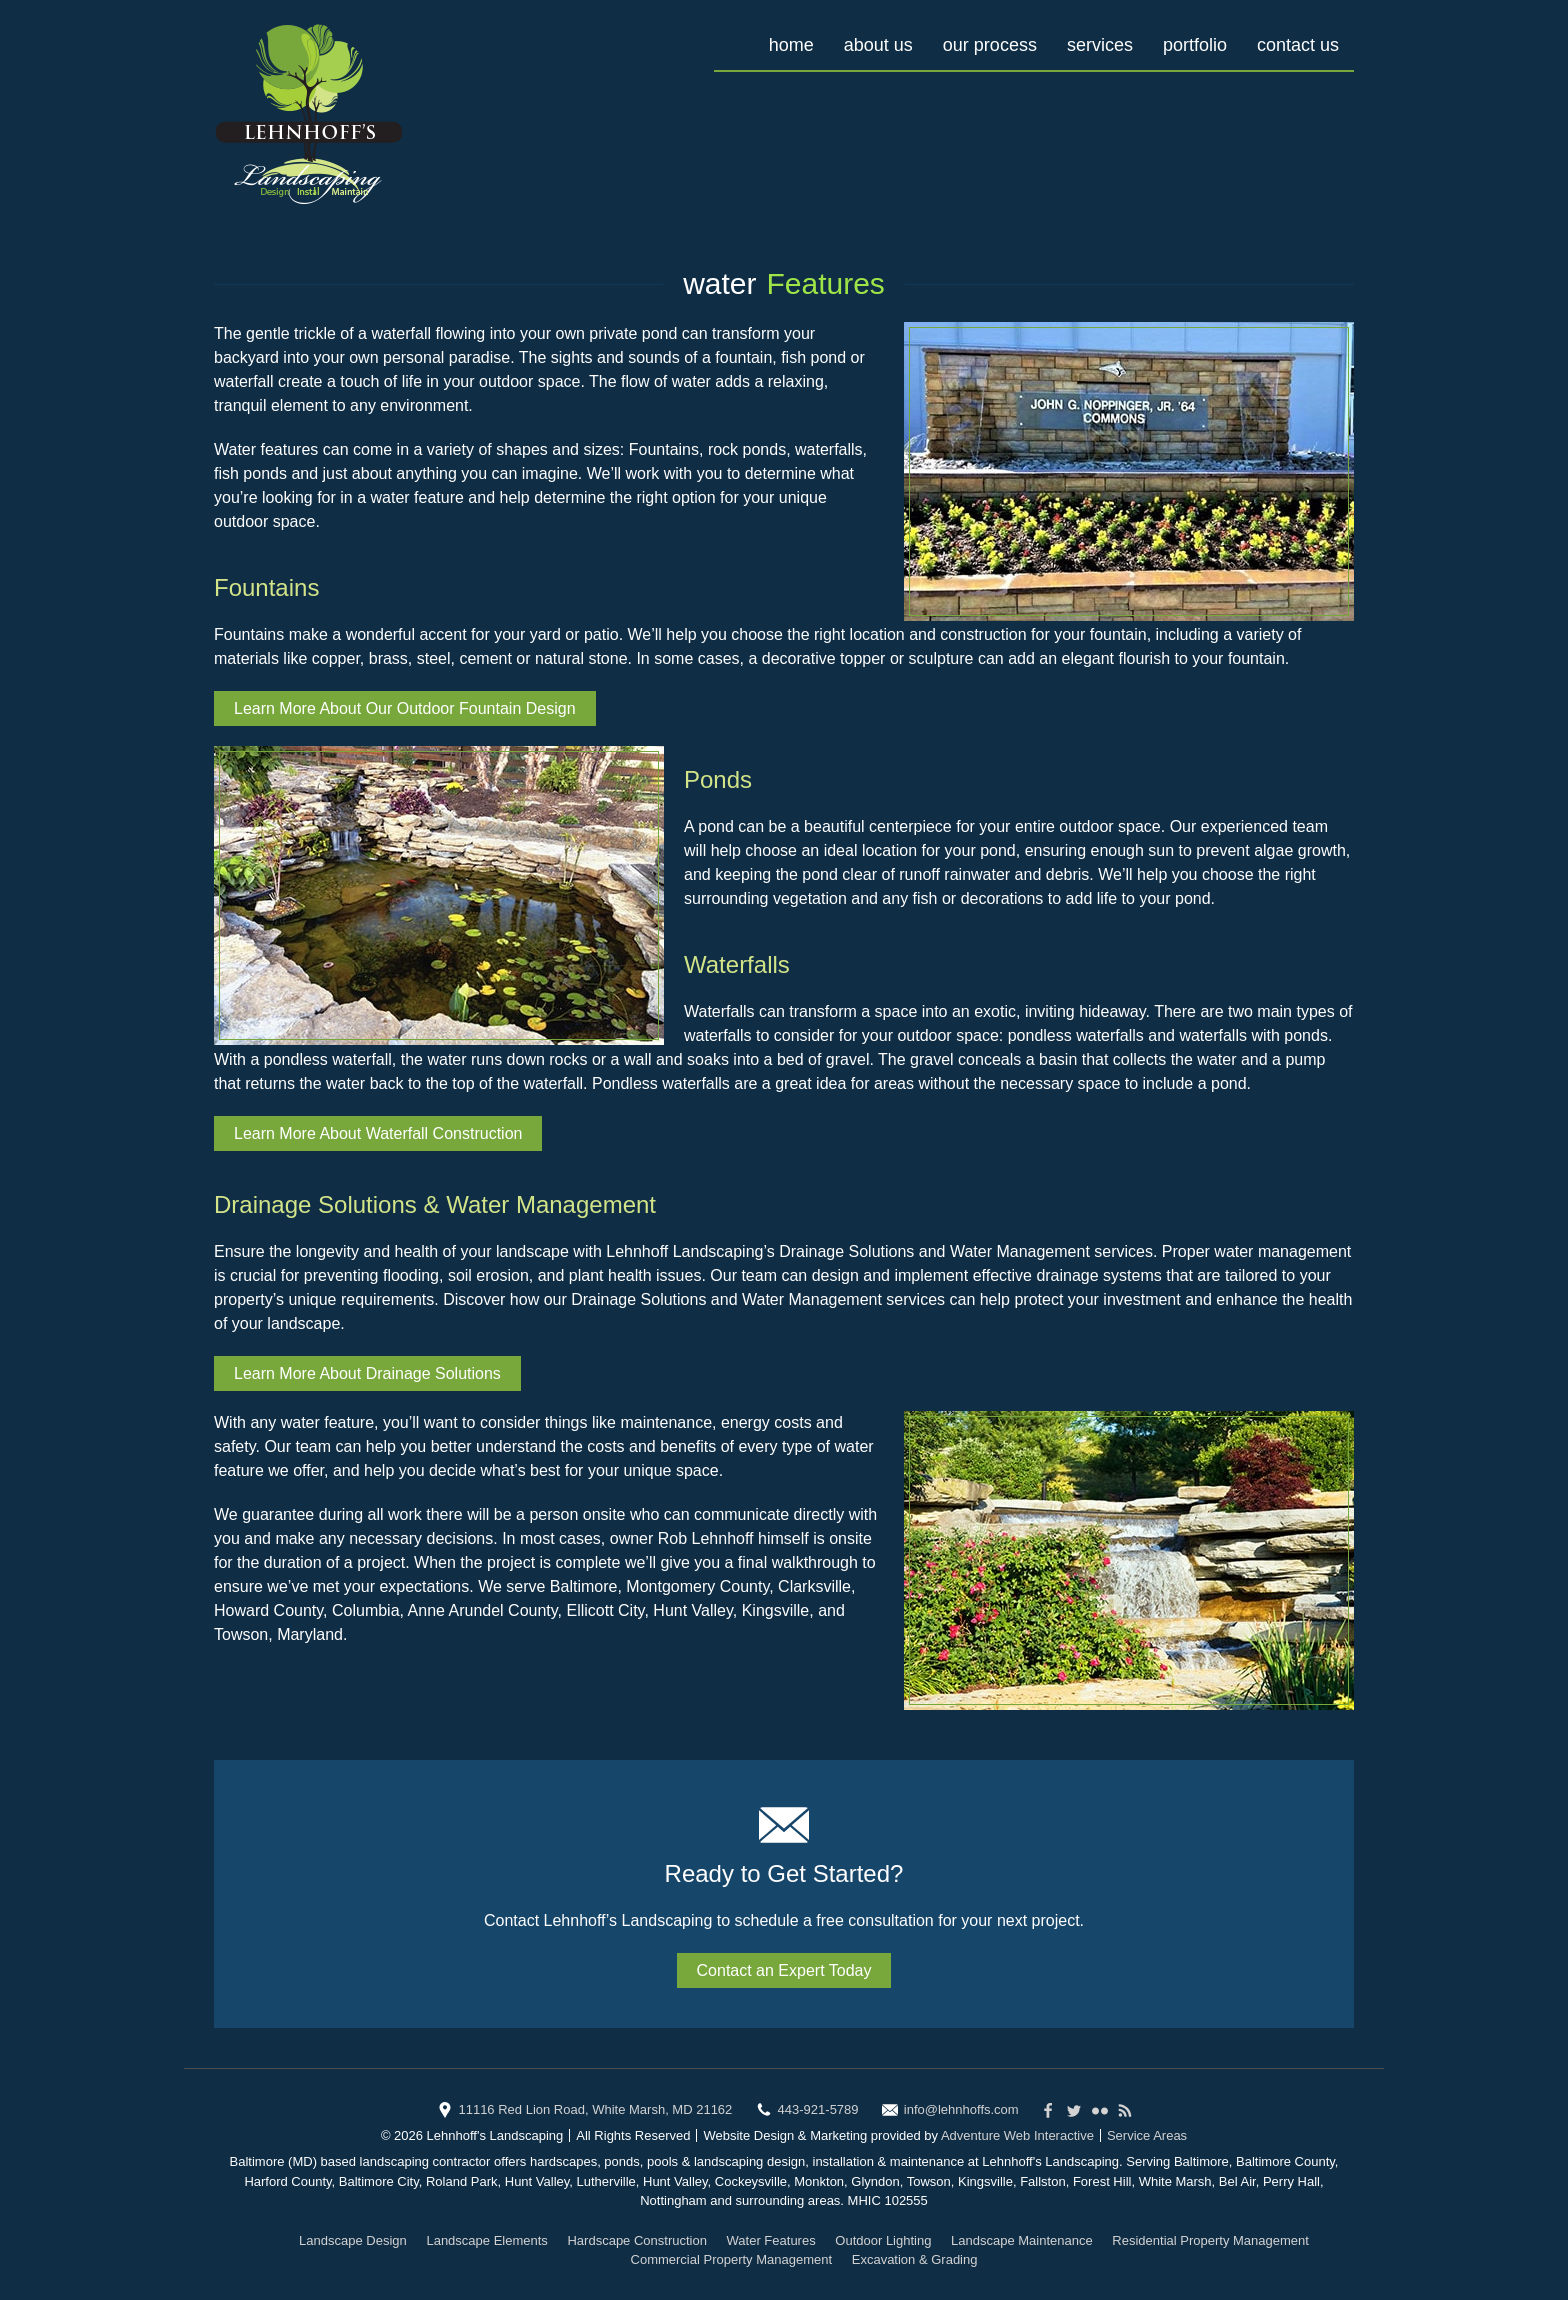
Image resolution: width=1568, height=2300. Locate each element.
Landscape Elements (486, 2240)
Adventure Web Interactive (1017, 2135)
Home (791, 45)
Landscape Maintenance (1022, 2240)
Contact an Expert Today (784, 1970)
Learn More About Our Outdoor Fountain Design (405, 708)
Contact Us (1298, 45)
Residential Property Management (1210, 2240)
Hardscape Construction (636, 2240)
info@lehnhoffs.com (961, 2109)
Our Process (990, 45)
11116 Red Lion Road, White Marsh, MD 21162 (595, 2109)
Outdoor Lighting (883, 2240)
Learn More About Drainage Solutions (367, 1373)
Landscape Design (353, 2240)
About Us (878, 45)
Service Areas (1147, 2135)
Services (1100, 45)
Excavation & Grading (915, 2259)
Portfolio (1195, 45)
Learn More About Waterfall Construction (378, 1133)
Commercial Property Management (732, 2259)
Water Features (771, 2240)
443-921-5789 (818, 2109)
